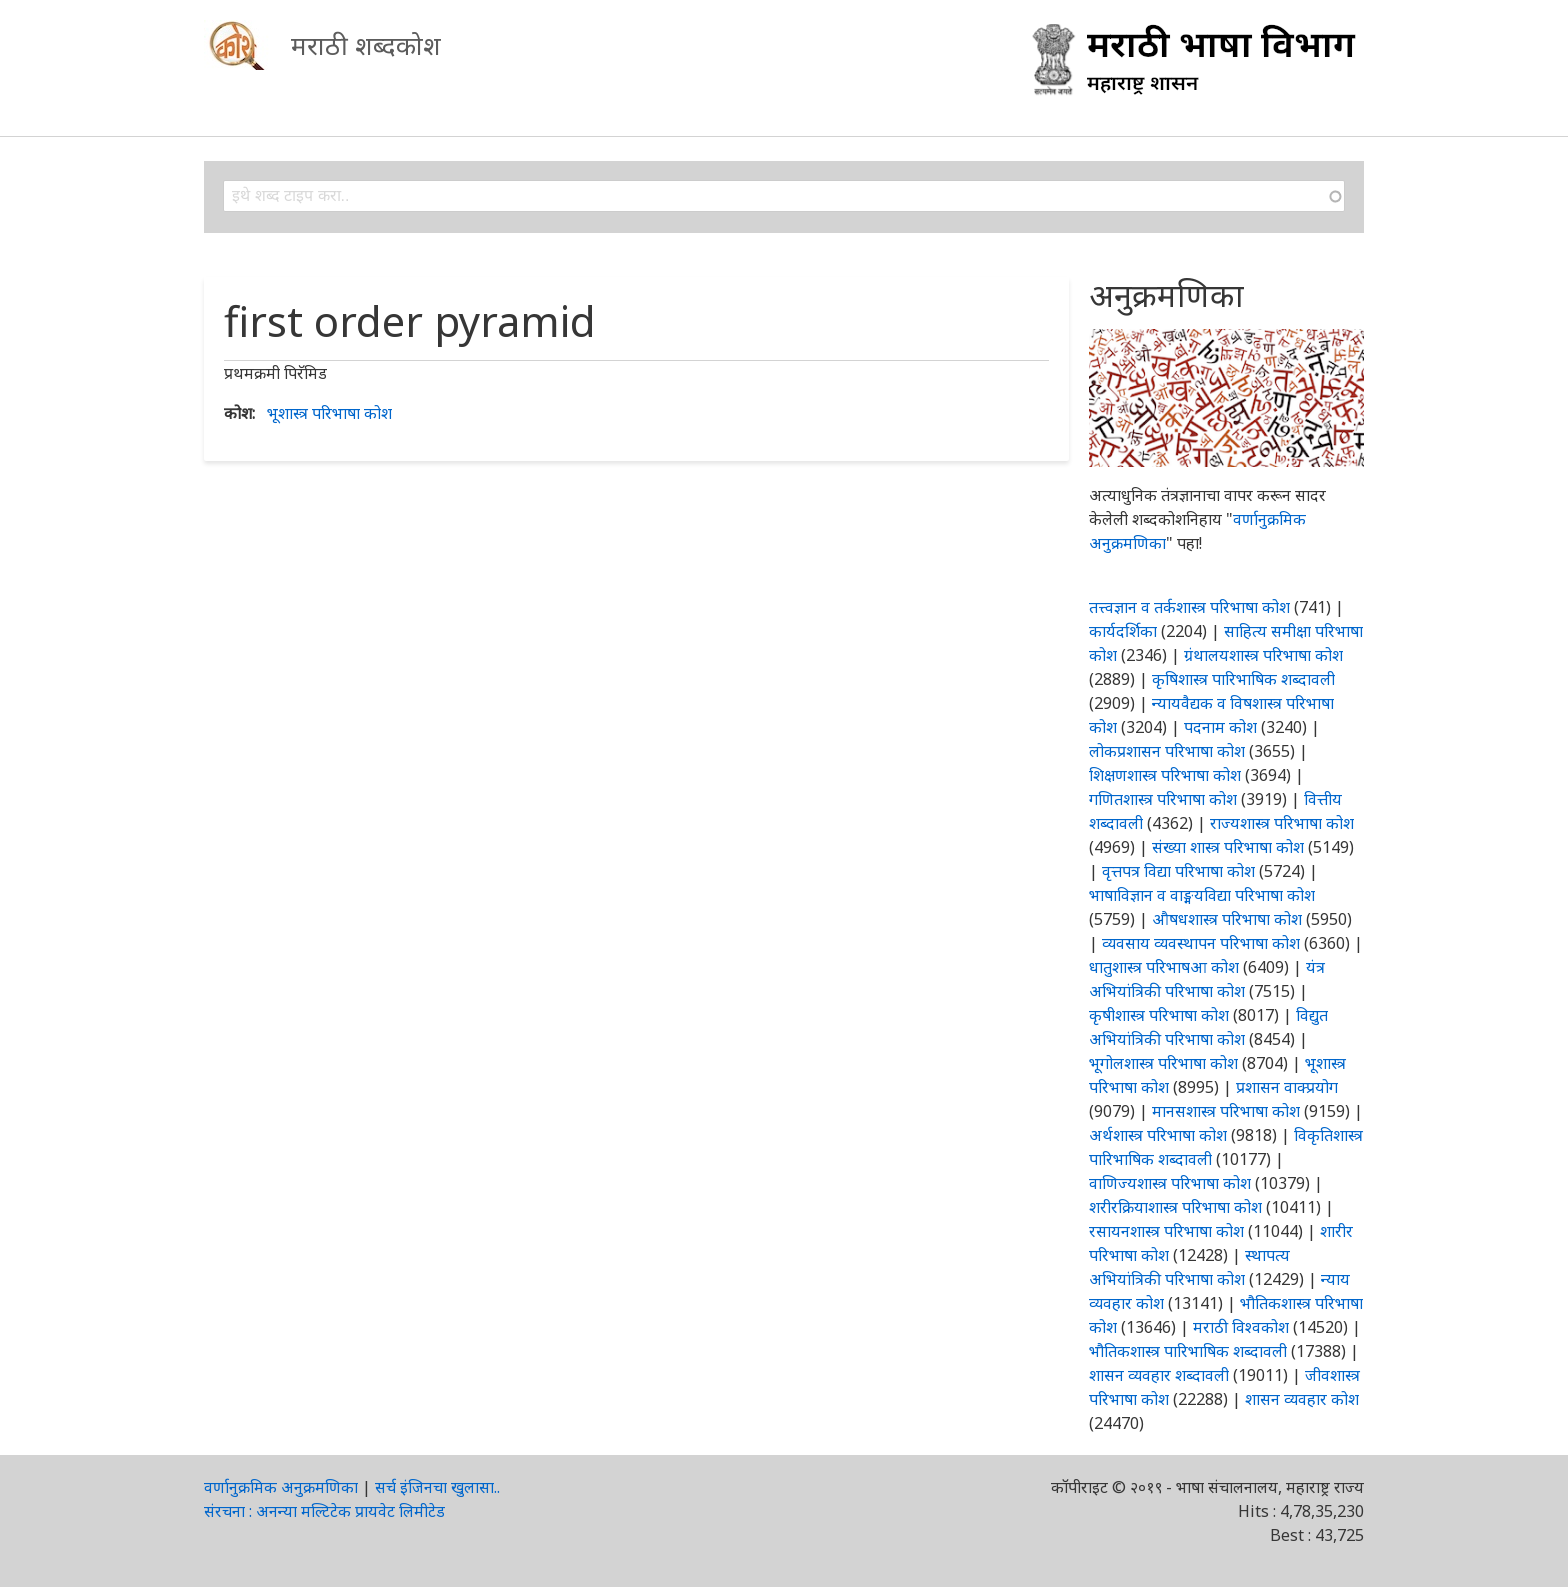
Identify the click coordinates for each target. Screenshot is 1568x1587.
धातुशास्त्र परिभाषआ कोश (1164, 967)
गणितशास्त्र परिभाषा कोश (1163, 799)
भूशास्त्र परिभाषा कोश (329, 413)
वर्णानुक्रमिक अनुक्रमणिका (281, 1487)
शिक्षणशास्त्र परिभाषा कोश (1165, 775)
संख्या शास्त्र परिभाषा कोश (1228, 847)
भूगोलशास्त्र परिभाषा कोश (1163, 1063)
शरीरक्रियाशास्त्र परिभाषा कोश (1175, 1207)
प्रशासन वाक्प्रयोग (1287, 1087)
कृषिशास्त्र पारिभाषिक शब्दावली (1243, 679)
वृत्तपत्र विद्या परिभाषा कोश (1178, 871)
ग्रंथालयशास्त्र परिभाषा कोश (1263, 655)
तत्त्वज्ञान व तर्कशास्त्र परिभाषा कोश (1189, 607)
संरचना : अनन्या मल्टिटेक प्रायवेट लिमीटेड (324, 1511)
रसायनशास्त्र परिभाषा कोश (1166, 1231)
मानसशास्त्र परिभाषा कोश (1226, 1111)
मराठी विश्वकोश (1241, 1327)
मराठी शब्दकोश (366, 45)
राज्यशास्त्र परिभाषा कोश (1282, 823)
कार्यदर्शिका (1123, 631)
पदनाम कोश (1220, 727)
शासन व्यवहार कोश (1302, 1399)
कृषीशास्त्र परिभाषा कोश (1159, 1015)
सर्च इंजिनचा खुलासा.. (437, 1487)
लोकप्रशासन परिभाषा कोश (1167, 751)
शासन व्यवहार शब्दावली (1159, 1375)
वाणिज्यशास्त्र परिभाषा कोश (1170, 1183)
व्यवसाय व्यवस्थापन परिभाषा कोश (1201, 943)
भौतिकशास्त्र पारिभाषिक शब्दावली (1188, 1351)
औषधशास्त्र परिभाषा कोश (1227, 919)
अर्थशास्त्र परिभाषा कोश (1158, 1135)
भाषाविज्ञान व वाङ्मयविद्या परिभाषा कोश (1202, 895)
